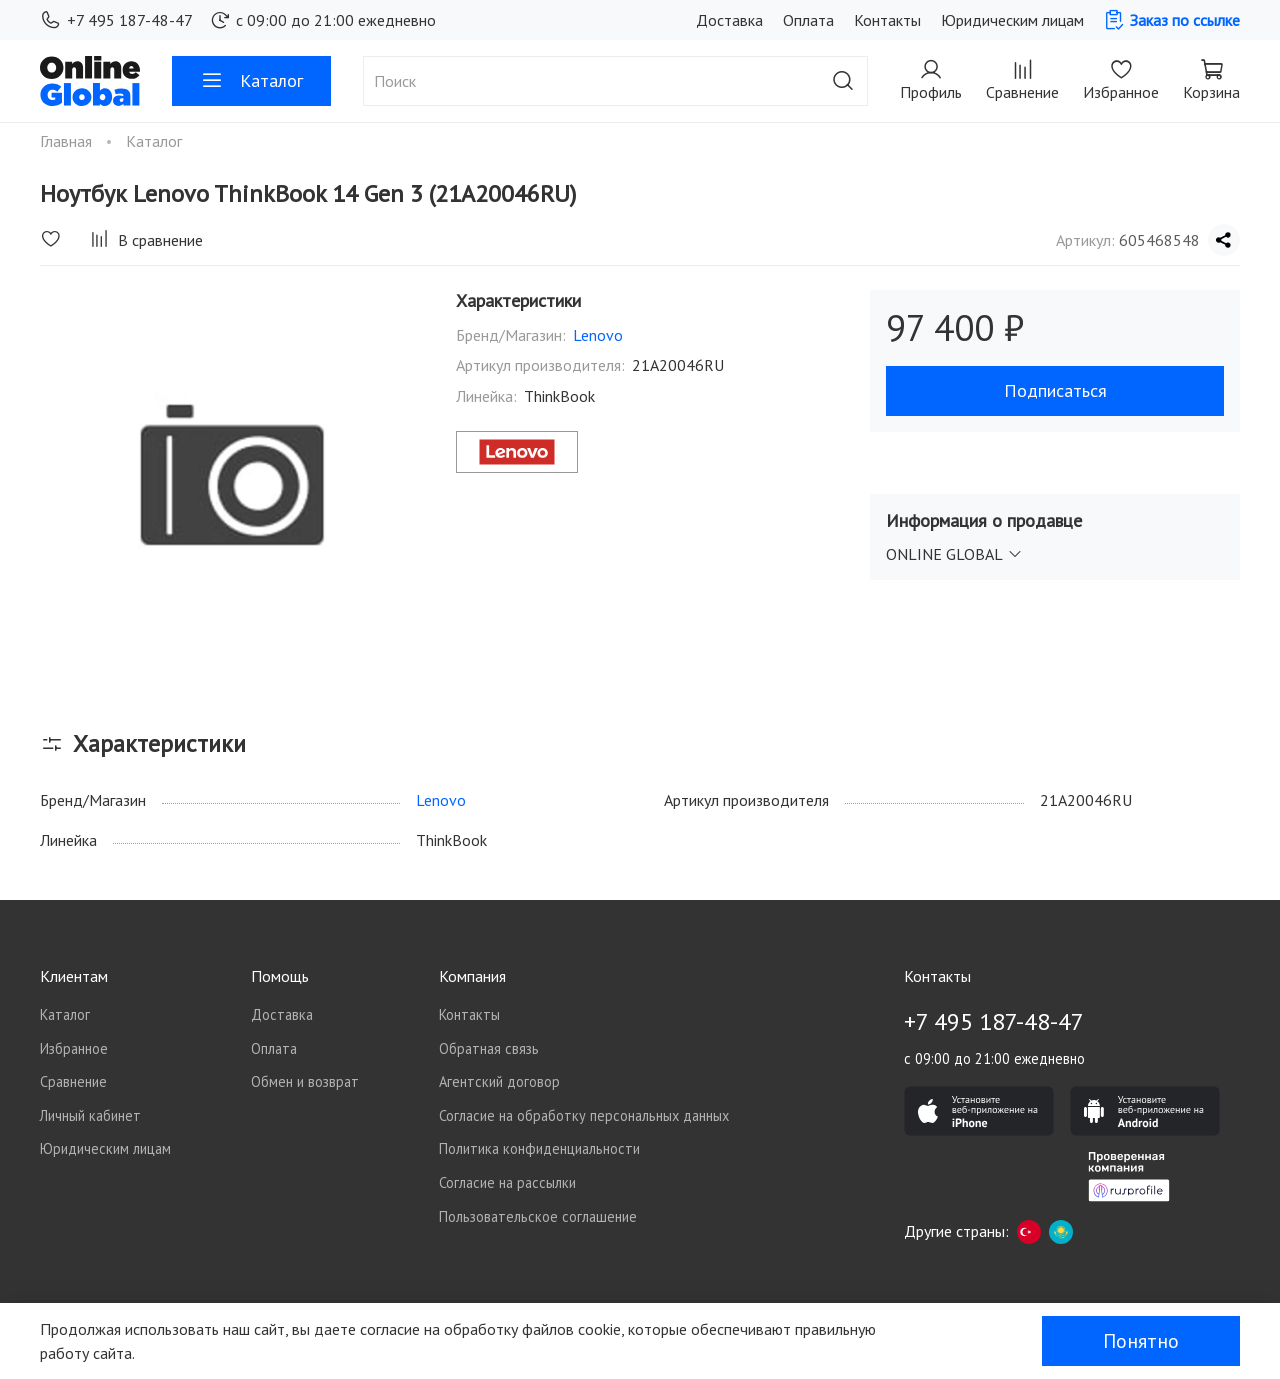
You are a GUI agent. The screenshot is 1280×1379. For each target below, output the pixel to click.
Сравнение (73, 1081)
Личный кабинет (90, 1115)
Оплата (808, 20)
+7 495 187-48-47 (116, 20)
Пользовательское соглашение (538, 1216)
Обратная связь (489, 1048)
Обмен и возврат (305, 1081)
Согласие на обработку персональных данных (584, 1115)
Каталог (251, 81)
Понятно (1141, 1341)
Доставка (729, 20)
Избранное (74, 1048)
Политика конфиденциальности (539, 1148)
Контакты (887, 20)
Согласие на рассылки (507, 1182)
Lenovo (598, 335)
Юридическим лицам (1012, 20)
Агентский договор (499, 1081)
